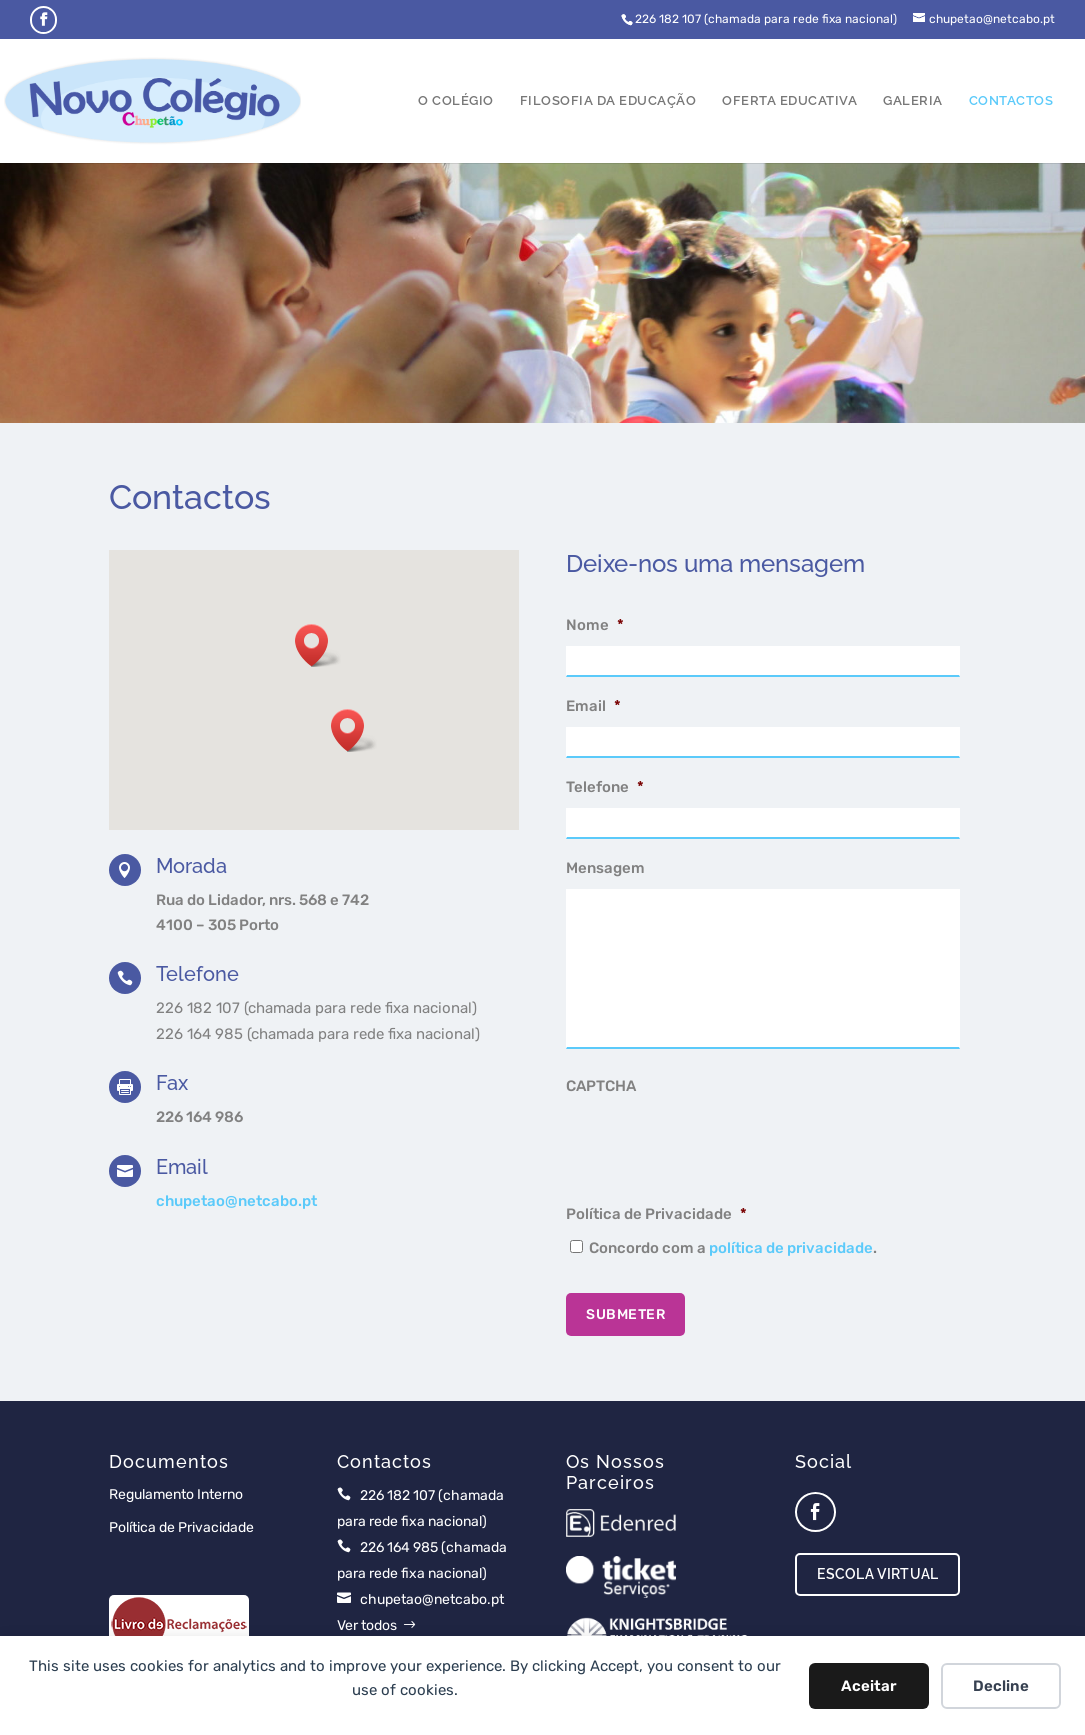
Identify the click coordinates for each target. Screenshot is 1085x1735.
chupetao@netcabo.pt (236, 1201)
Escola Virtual (877, 1574)
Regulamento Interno (176, 1494)
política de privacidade (791, 1248)
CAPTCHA (601, 1086)
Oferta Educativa (789, 101)
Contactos (1011, 101)
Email (593, 706)
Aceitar (869, 1686)
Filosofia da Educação (608, 101)
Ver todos (367, 1625)
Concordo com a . (733, 1248)
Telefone (605, 787)
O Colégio (456, 101)
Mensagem (605, 868)
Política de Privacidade (656, 1214)
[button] (354, 730)
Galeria (913, 101)
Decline (1001, 1686)
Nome (595, 625)
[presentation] (718, 1146)
